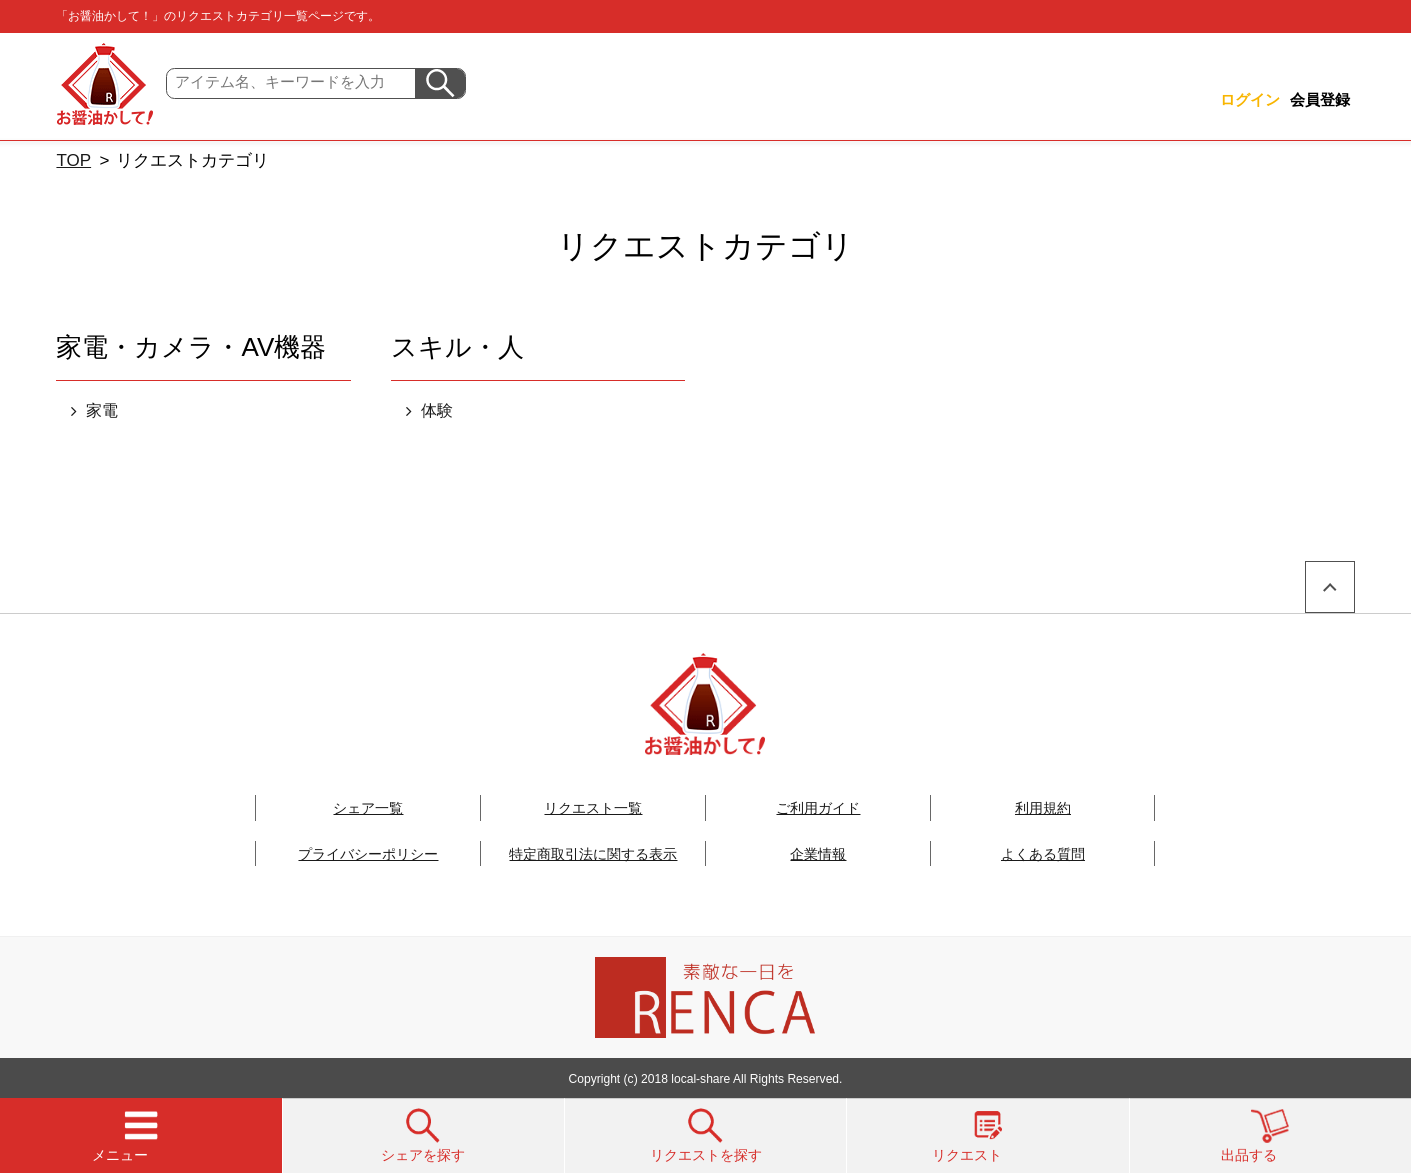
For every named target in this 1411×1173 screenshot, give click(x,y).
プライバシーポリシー (368, 854)
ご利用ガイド (818, 808)
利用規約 (1043, 808)
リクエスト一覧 (593, 808)
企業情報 (818, 854)
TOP (73, 160)
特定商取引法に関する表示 (593, 854)
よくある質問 (1043, 854)
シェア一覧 (368, 808)
